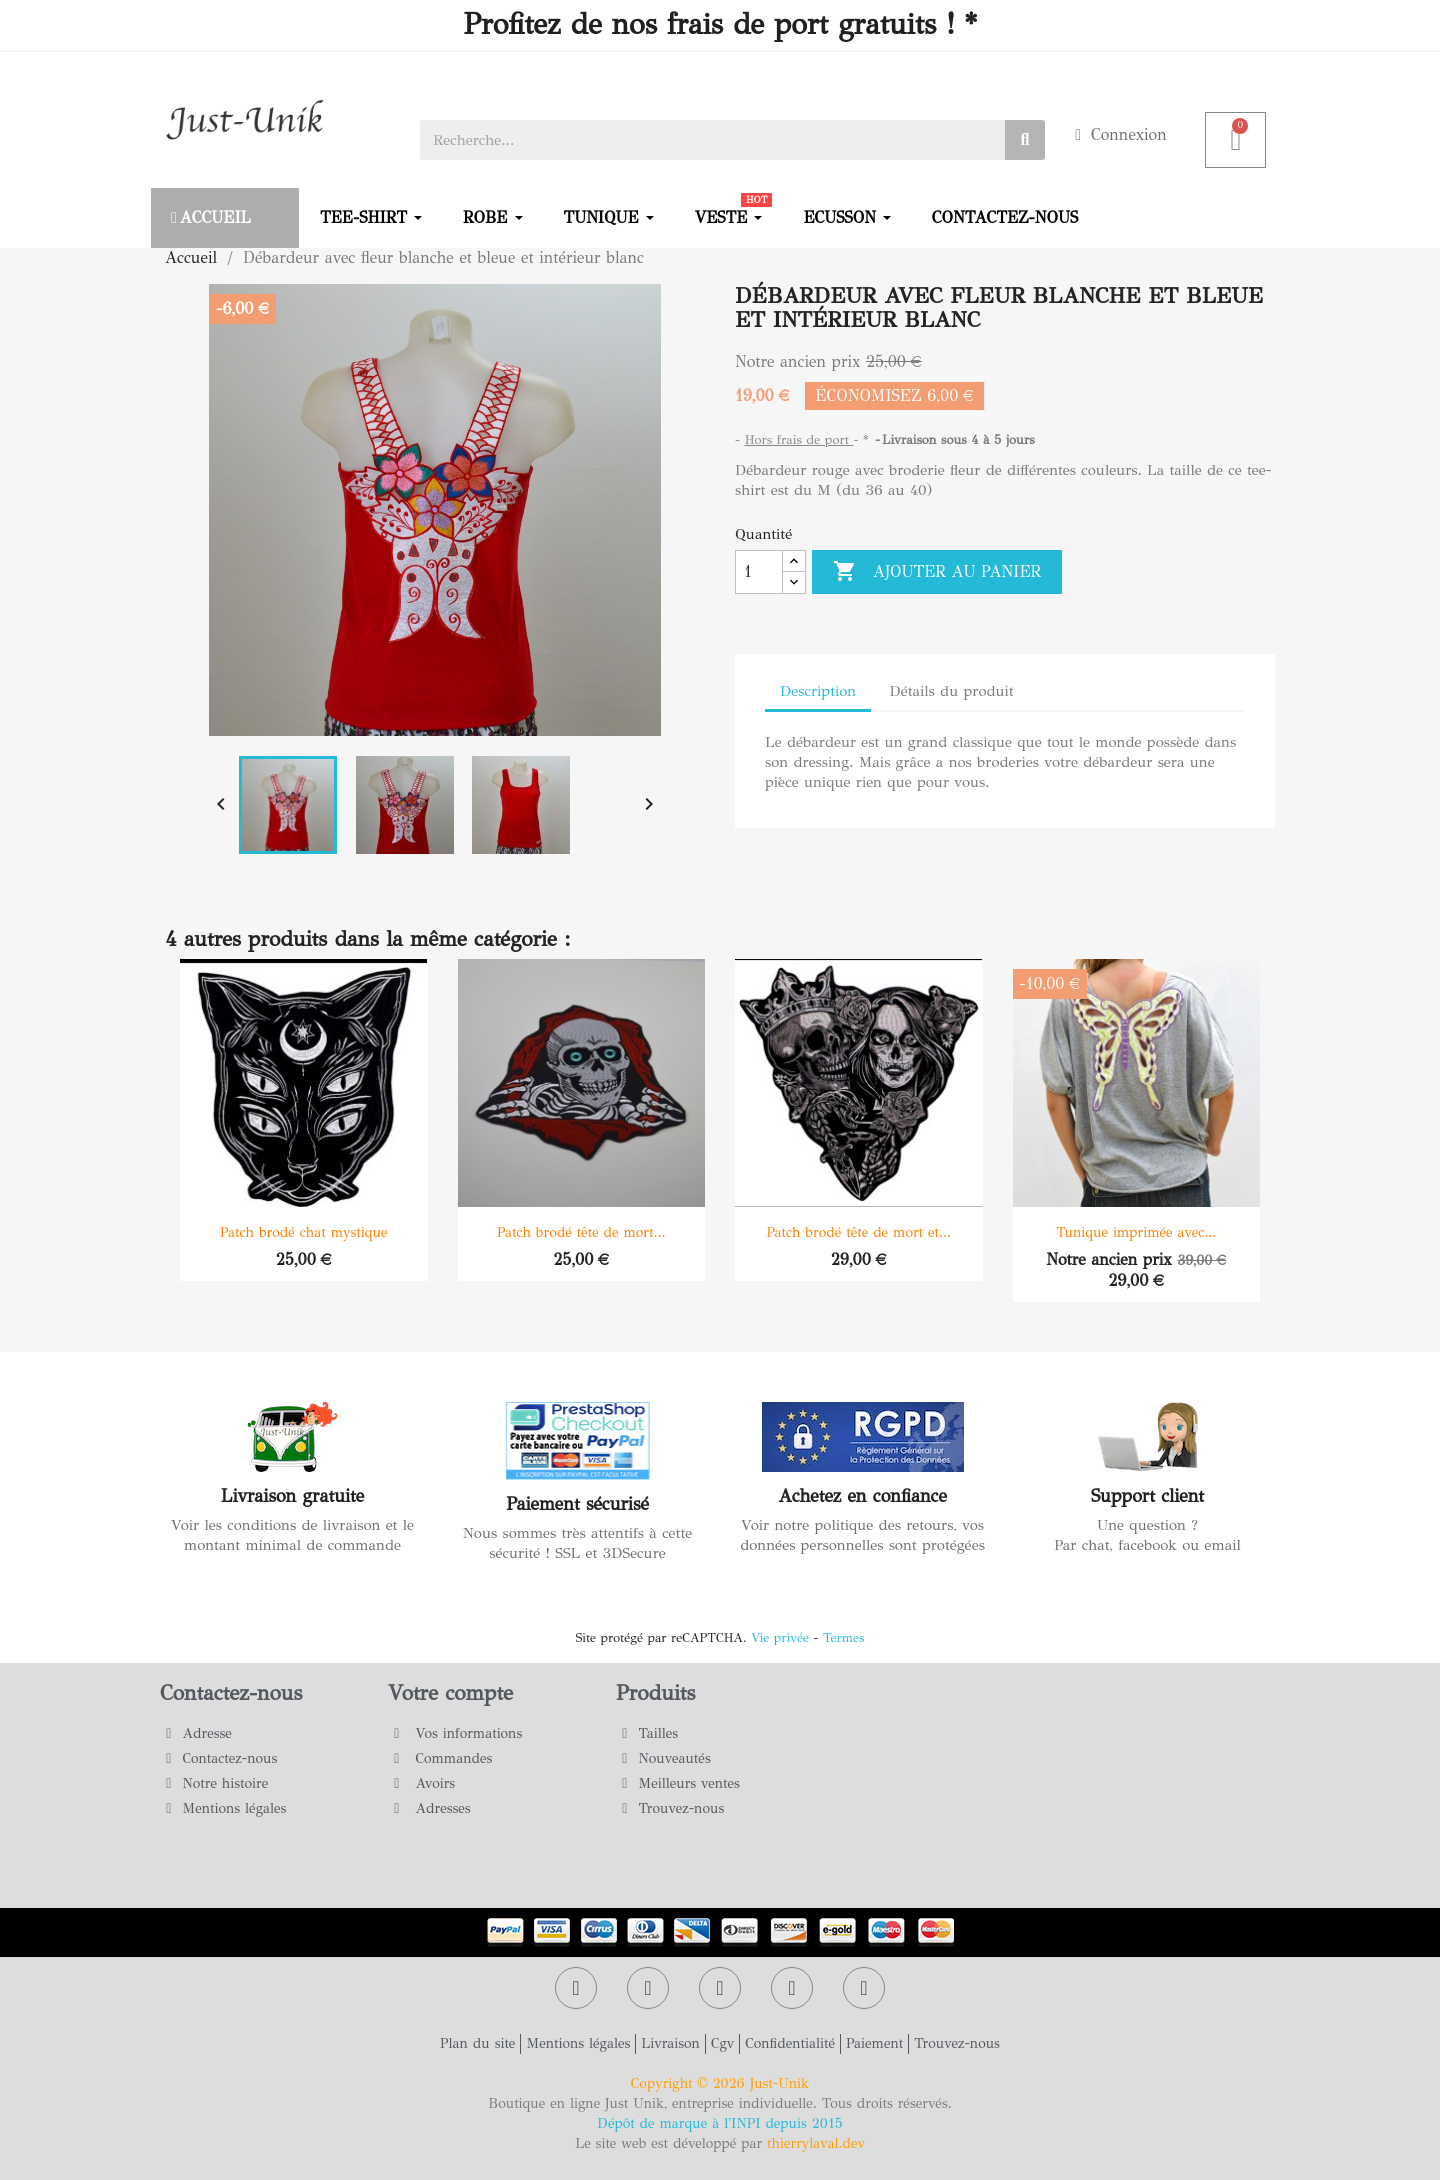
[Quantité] (759, 572)
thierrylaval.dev (816, 2143)
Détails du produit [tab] (951, 691)
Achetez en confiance (862, 1496)
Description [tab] (818, 691)
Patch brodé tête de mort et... (858, 1232)
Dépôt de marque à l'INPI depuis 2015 (719, 2123)
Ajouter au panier (937, 572)
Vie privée (780, 1638)
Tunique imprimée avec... (1136, 1232)
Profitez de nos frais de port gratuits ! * (719, 24)
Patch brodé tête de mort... (581, 1232)
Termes (843, 1638)
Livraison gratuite (292, 1496)
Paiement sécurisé (577, 1504)
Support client (1147, 1496)
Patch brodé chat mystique (303, 1232)
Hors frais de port (799, 440)
